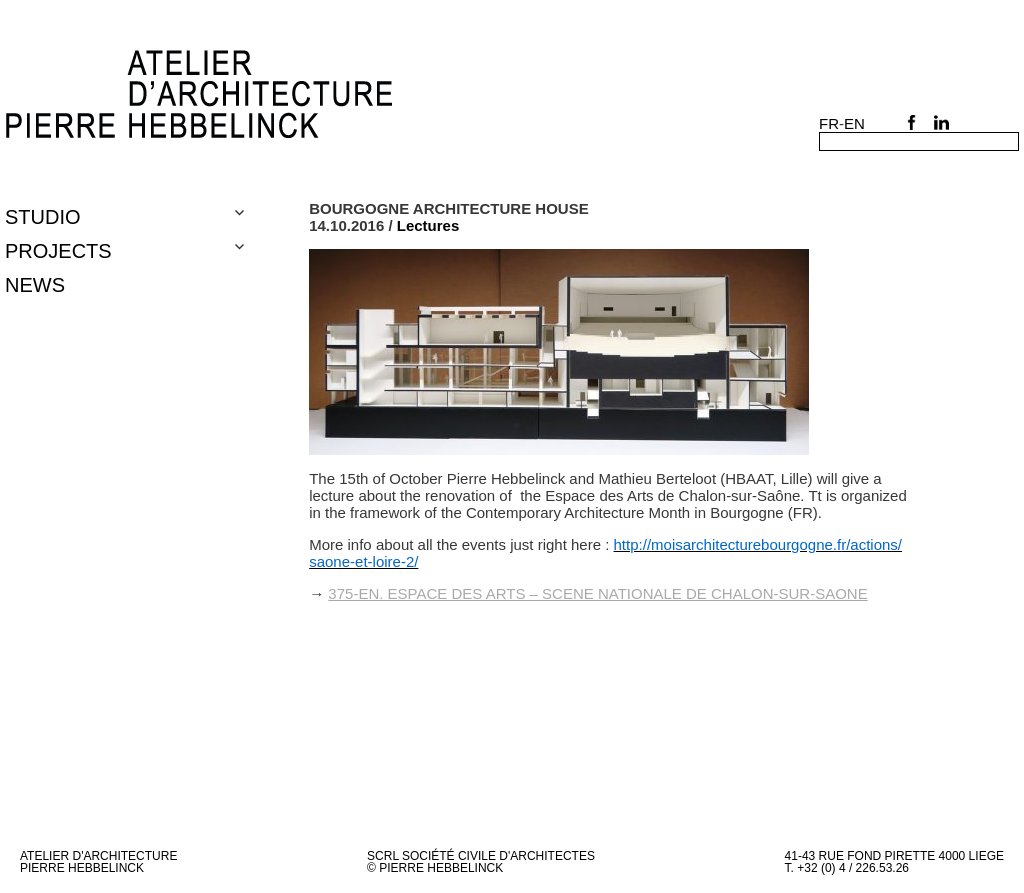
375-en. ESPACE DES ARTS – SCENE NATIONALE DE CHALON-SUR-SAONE (597, 593)
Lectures (428, 225)
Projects (58, 251)
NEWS (35, 285)
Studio (43, 217)
